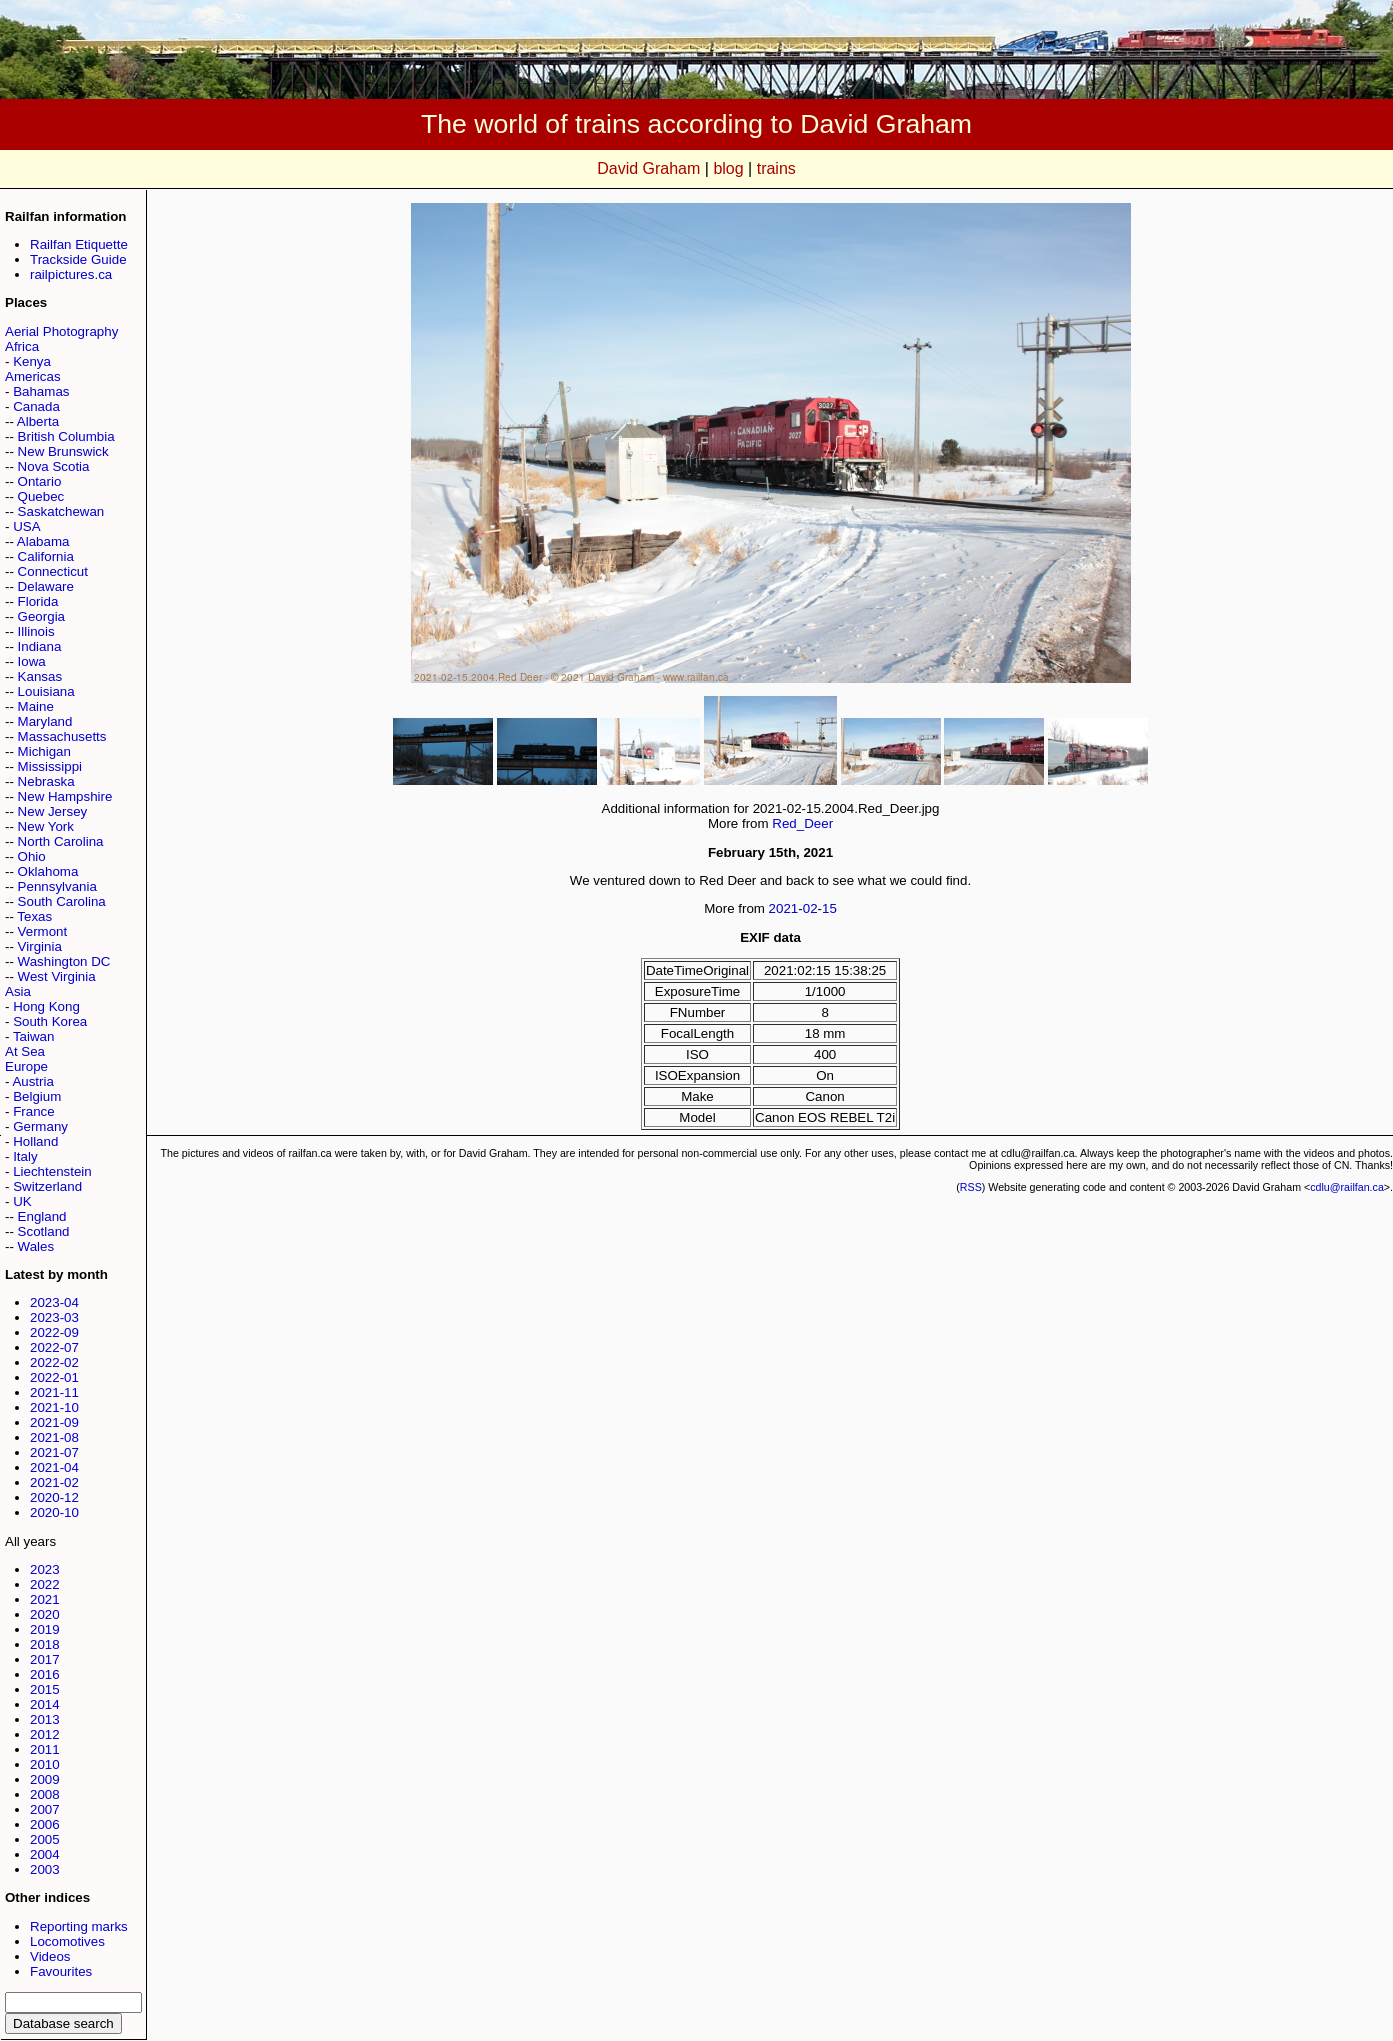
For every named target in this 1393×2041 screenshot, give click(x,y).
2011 (45, 1749)
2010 (45, 1764)
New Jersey (53, 811)
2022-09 (54, 1332)
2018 (45, 1644)
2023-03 (54, 1317)
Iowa (32, 661)
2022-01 (54, 1377)
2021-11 (54, 1392)
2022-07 (54, 1347)
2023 (45, 1569)
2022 (45, 1584)
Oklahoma (48, 871)
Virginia (40, 946)
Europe (26, 1066)
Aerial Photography (61, 331)
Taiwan (34, 1036)
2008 (45, 1794)
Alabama (43, 541)
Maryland (45, 721)
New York (46, 826)
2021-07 (54, 1452)
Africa (22, 346)
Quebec (41, 496)
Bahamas (41, 391)
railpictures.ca (71, 274)
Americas (33, 376)
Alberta (38, 421)
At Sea (25, 1051)
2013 (45, 1719)
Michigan (44, 751)
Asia (18, 991)
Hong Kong (46, 1006)
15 (829, 908)
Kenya (32, 361)
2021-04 (54, 1467)
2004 (45, 1854)
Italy (25, 1156)
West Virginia (57, 976)
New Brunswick (63, 451)
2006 (45, 1824)
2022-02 (54, 1362)
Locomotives (67, 1941)
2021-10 (54, 1407)
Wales (36, 1246)
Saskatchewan (61, 511)
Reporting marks (79, 1926)
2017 (45, 1659)
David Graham (648, 168)
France (33, 1111)
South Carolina (62, 901)
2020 (45, 1614)
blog (728, 168)
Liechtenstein (52, 1171)
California (46, 556)
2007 (45, 1809)
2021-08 (54, 1437)
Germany (40, 1126)
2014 (45, 1704)
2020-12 (54, 1497)
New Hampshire (65, 796)
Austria (32, 1081)
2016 (45, 1674)
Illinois (36, 631)
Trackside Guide (78, 259)
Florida (38, 601)
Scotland (44, 1231)
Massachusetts (62, 736)
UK (22, 1201)
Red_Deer (802, 823)
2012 (45, 1734)
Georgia (41, 616)
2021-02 (54, 1482)
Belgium (37, 1096)
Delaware (46, 586)
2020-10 (54, 1512)
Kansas (40, 676)
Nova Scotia (54, 466)
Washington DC (64, 961)
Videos (50, 1956)
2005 (45, 1839)
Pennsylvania (57, 886)
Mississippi (50, 766)
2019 (45, 1629)
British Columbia (66, 436)
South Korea (50, 1021)
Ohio (32, 856)
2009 (45, 1779)
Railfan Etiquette (79, 244)
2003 (45, 1869)
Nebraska (46, 781)
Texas (34, 916)
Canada (36, 406)
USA (26, 526)
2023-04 (54, 1302)
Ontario (40, 481)
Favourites (61, 1971)
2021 (45, 1599)
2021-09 (54, 1422)
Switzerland (47, 1186)
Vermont (43, 931)
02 (810, 908)
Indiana (40, 646)
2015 (45, 1689)
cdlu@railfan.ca (1347, 1187)
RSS (971, 1187)
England (42, 1216)
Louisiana (46, 691)
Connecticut (53, 571)
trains (776, 168)
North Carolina (61, 841)
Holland (35, 1141)
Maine (36, 706)
